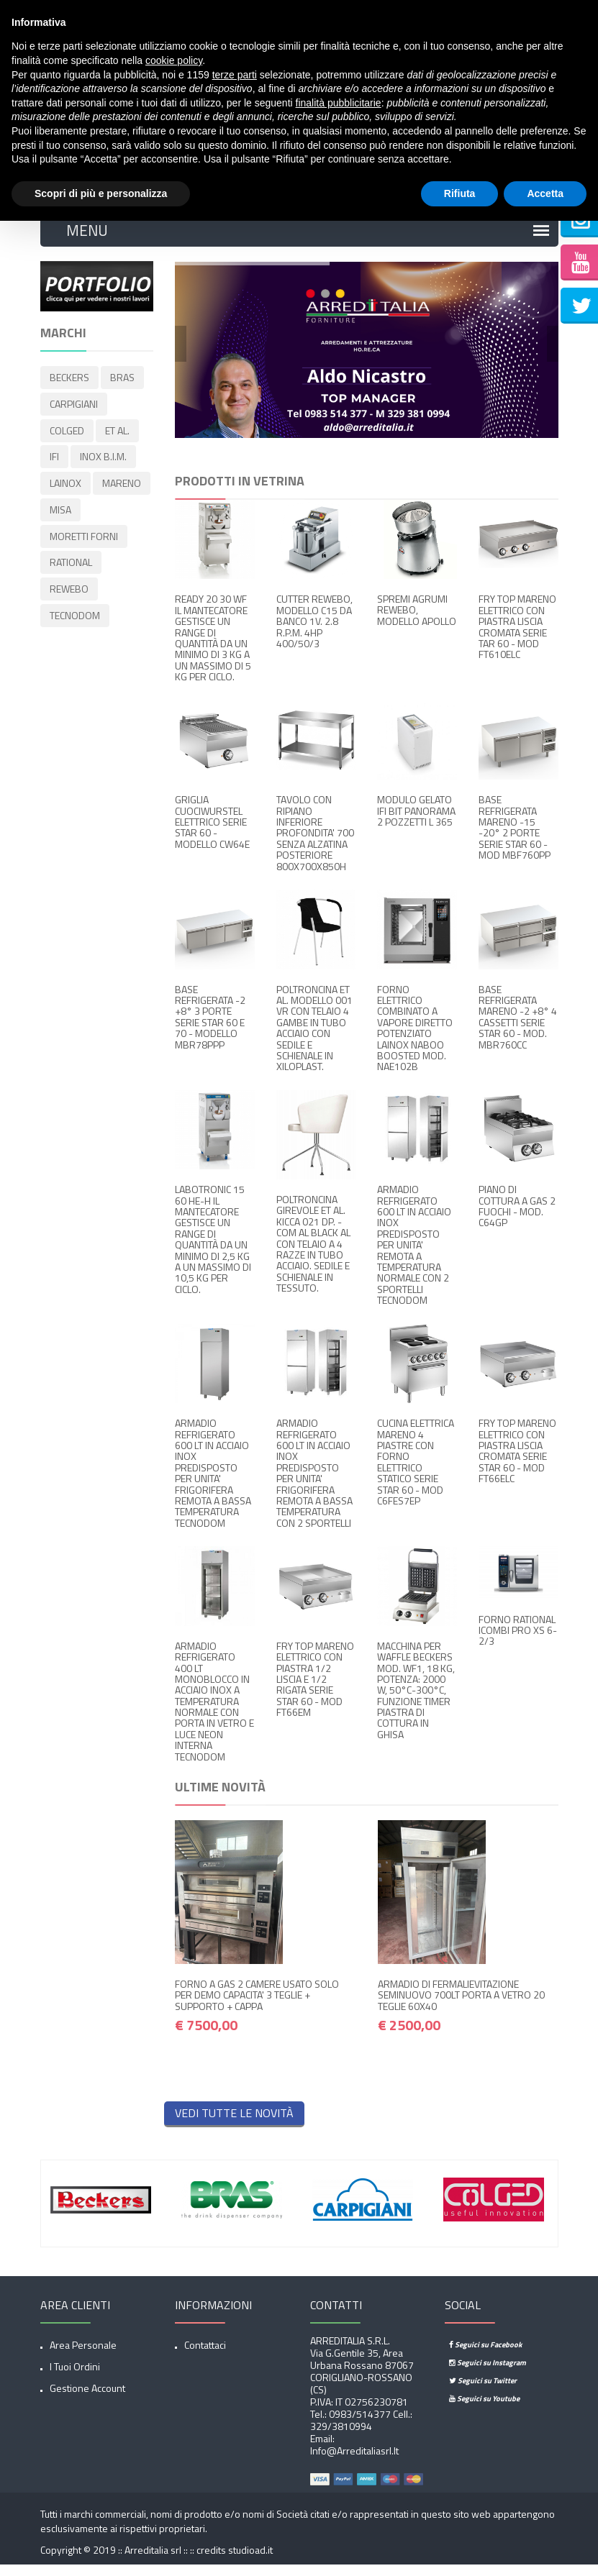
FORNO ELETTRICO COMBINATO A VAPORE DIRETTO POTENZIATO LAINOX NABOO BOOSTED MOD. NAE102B (415, 1038)
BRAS (122, 386)
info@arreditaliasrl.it (354, 2461)
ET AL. (117, 436)
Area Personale (83, 2355)
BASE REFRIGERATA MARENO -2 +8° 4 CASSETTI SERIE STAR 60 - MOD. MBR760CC (518, 1027)
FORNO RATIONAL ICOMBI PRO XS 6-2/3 (518, 1641)
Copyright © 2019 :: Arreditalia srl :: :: (118, 2561)
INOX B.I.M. (103, 462)
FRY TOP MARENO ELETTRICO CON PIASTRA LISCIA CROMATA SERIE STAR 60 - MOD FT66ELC (517, 1461)
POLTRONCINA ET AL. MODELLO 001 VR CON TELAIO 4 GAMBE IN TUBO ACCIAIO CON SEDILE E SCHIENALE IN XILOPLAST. (314, 1038)
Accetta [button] (545, 193)
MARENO (121, 487)
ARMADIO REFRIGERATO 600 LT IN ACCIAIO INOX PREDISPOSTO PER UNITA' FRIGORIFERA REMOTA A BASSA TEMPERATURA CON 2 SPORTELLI (314, 1483)
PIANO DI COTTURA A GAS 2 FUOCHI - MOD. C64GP (517, 1217)
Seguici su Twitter (483, 2391)
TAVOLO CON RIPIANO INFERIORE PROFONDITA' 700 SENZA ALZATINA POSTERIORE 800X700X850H (315, 843)
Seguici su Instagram (487, 2373)
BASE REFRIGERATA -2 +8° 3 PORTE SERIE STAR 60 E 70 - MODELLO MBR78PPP (210, 1027)
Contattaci (205, 2355)
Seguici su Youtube (484, 2409)
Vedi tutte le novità (234, 2123)
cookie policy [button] (173, 60)
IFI (54, 462)
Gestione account (87, 2398)
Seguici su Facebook (485, 2355)
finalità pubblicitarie (338, 103)
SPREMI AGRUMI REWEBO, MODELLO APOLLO (416, 620)
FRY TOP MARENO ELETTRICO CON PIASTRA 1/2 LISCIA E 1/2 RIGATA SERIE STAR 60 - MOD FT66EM (315, 1689)
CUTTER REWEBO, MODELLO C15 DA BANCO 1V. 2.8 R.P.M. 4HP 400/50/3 (314, 632)
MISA (60, 512)
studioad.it (250, 2561)
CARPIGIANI (74, 411)
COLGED (67, 436)
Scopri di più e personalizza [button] (101, 193)
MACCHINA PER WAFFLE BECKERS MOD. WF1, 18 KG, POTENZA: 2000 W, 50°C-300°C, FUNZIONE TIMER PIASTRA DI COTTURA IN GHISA (416, 1701)
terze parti (234, 75)
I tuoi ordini (75, 2377)
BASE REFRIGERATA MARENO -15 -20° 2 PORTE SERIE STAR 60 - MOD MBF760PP (515, 838)
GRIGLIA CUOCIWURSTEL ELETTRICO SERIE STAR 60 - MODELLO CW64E (212, 832)
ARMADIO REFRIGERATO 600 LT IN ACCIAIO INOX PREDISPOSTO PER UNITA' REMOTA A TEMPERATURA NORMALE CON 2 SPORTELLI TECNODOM (414, 1256)
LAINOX (65, 487)
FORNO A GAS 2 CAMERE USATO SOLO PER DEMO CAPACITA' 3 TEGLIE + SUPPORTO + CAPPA (257, 2005)
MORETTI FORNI (84, 537)
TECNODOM (75, 613)
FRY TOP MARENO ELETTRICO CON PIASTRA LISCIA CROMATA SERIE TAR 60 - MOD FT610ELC (517, 638)
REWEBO (69, 587)
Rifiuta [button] (460, 193)
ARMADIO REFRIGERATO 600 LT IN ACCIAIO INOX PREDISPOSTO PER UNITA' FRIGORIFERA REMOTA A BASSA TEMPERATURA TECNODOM (213, 1483)
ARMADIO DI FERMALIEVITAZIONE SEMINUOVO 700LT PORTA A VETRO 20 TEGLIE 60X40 (461, 2005)
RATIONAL (71, 562)
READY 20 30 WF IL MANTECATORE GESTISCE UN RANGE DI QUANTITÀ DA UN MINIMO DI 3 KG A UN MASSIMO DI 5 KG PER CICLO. (213, 649)
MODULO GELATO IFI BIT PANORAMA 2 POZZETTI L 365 (416, 821)
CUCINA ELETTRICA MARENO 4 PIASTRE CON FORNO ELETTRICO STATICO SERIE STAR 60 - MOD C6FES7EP (415, 1472)
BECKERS (69, 386)
